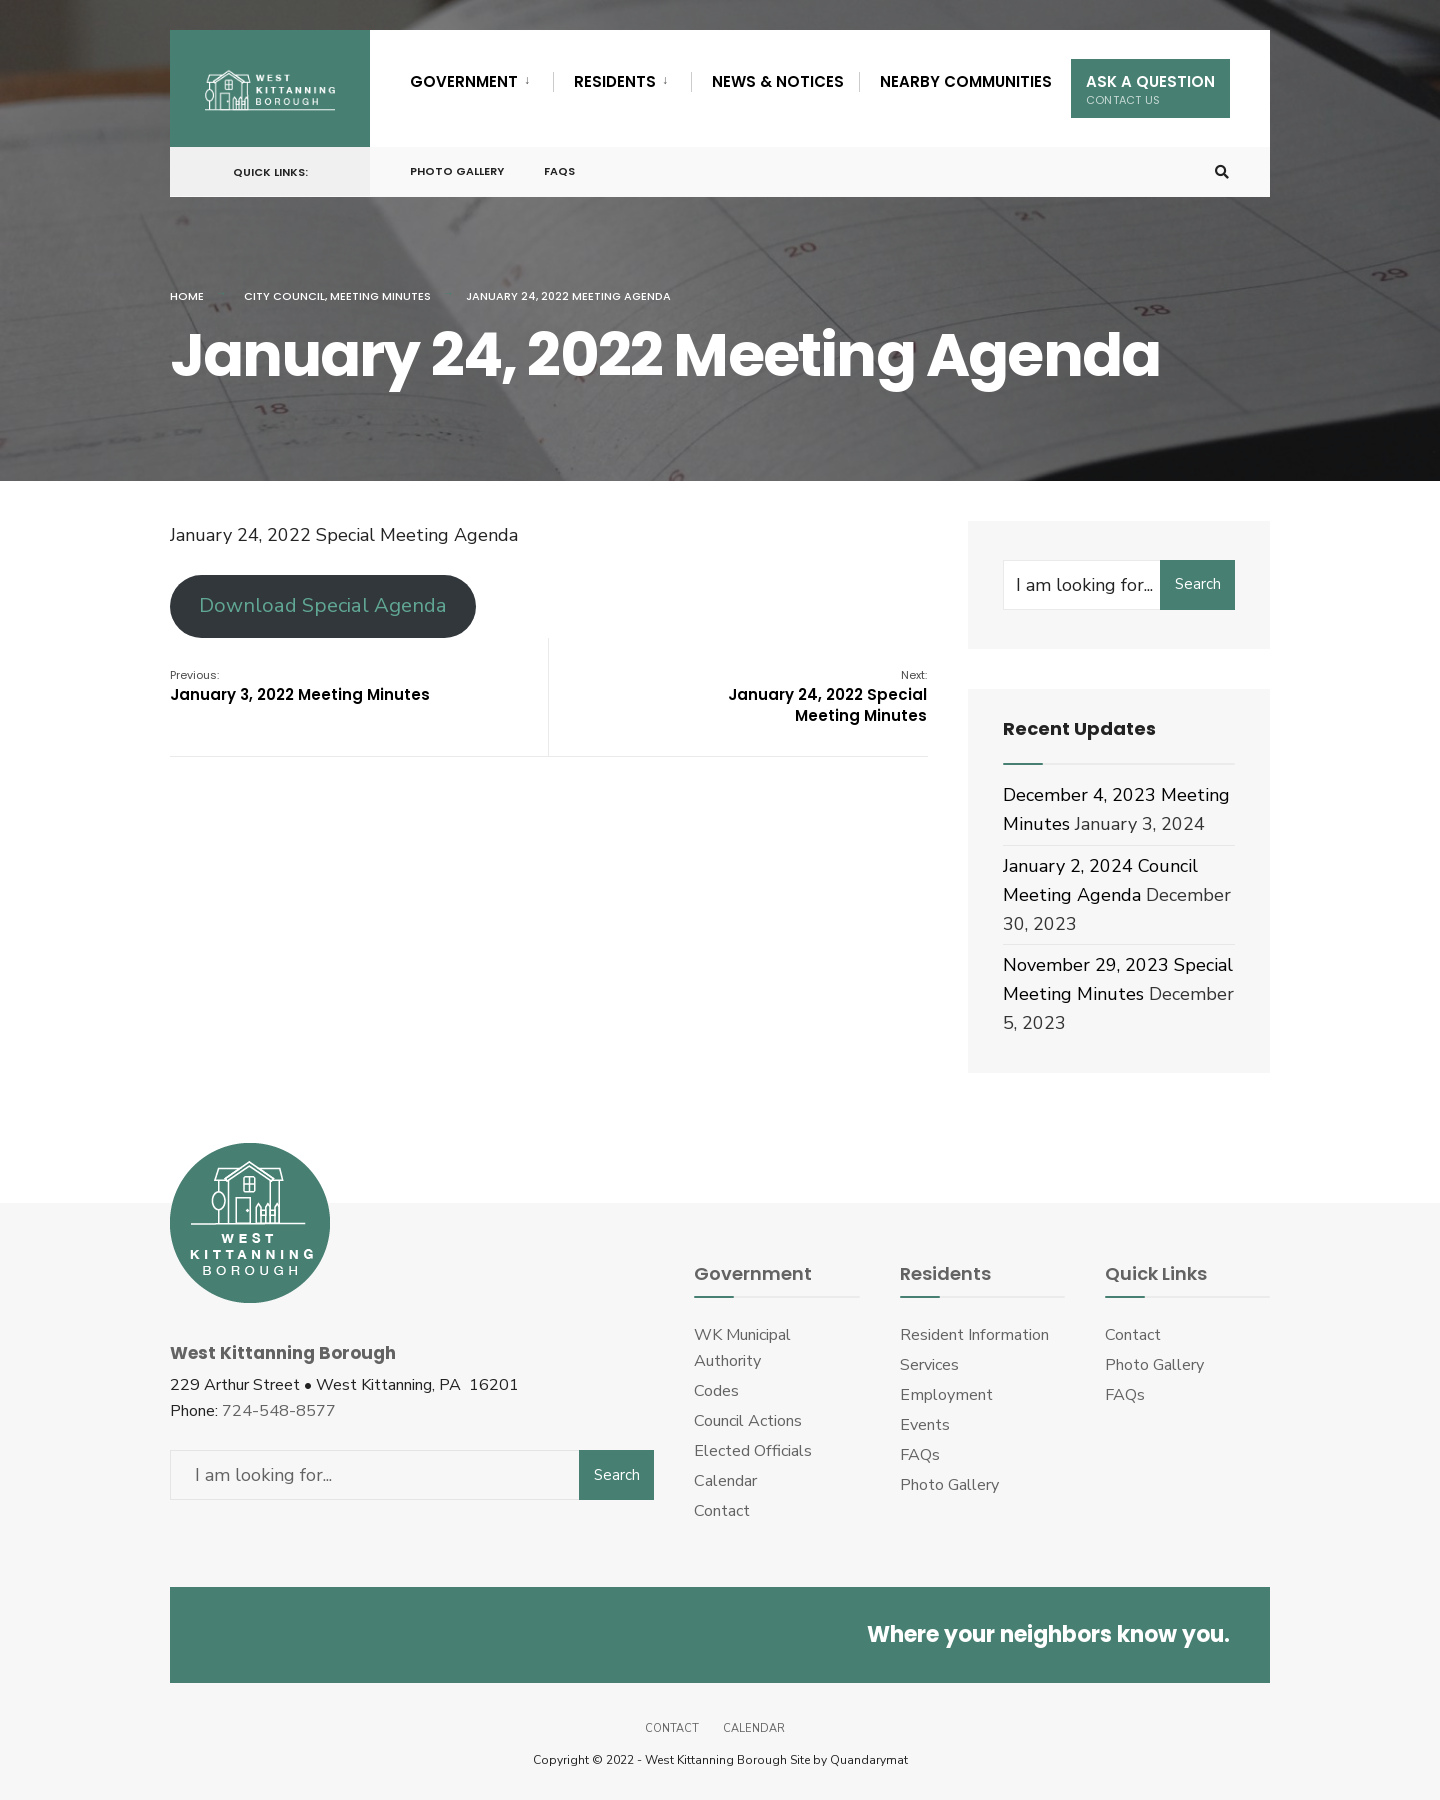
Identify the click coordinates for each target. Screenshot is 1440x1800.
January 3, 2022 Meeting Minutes (300, 686)
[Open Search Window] (1222, 172)
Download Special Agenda (323, 605)
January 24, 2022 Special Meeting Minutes (827, 696)
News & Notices (778, 81)
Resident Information (974, 1335)
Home (187, 296)
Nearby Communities (966, 81)
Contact (722, 1511)
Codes (716, 1391)
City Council (284, 296)
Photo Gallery (457, 171)
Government (464, 81)
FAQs (559, 171)
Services (929, 1365)
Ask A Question (1150, 89)
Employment (946, 1395)
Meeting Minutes (380, 296)
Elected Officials (753, 1451)
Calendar (725, 1481)
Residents (615, 81)
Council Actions (748, 1421)
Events (925, 1425)
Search (1198, 584)
